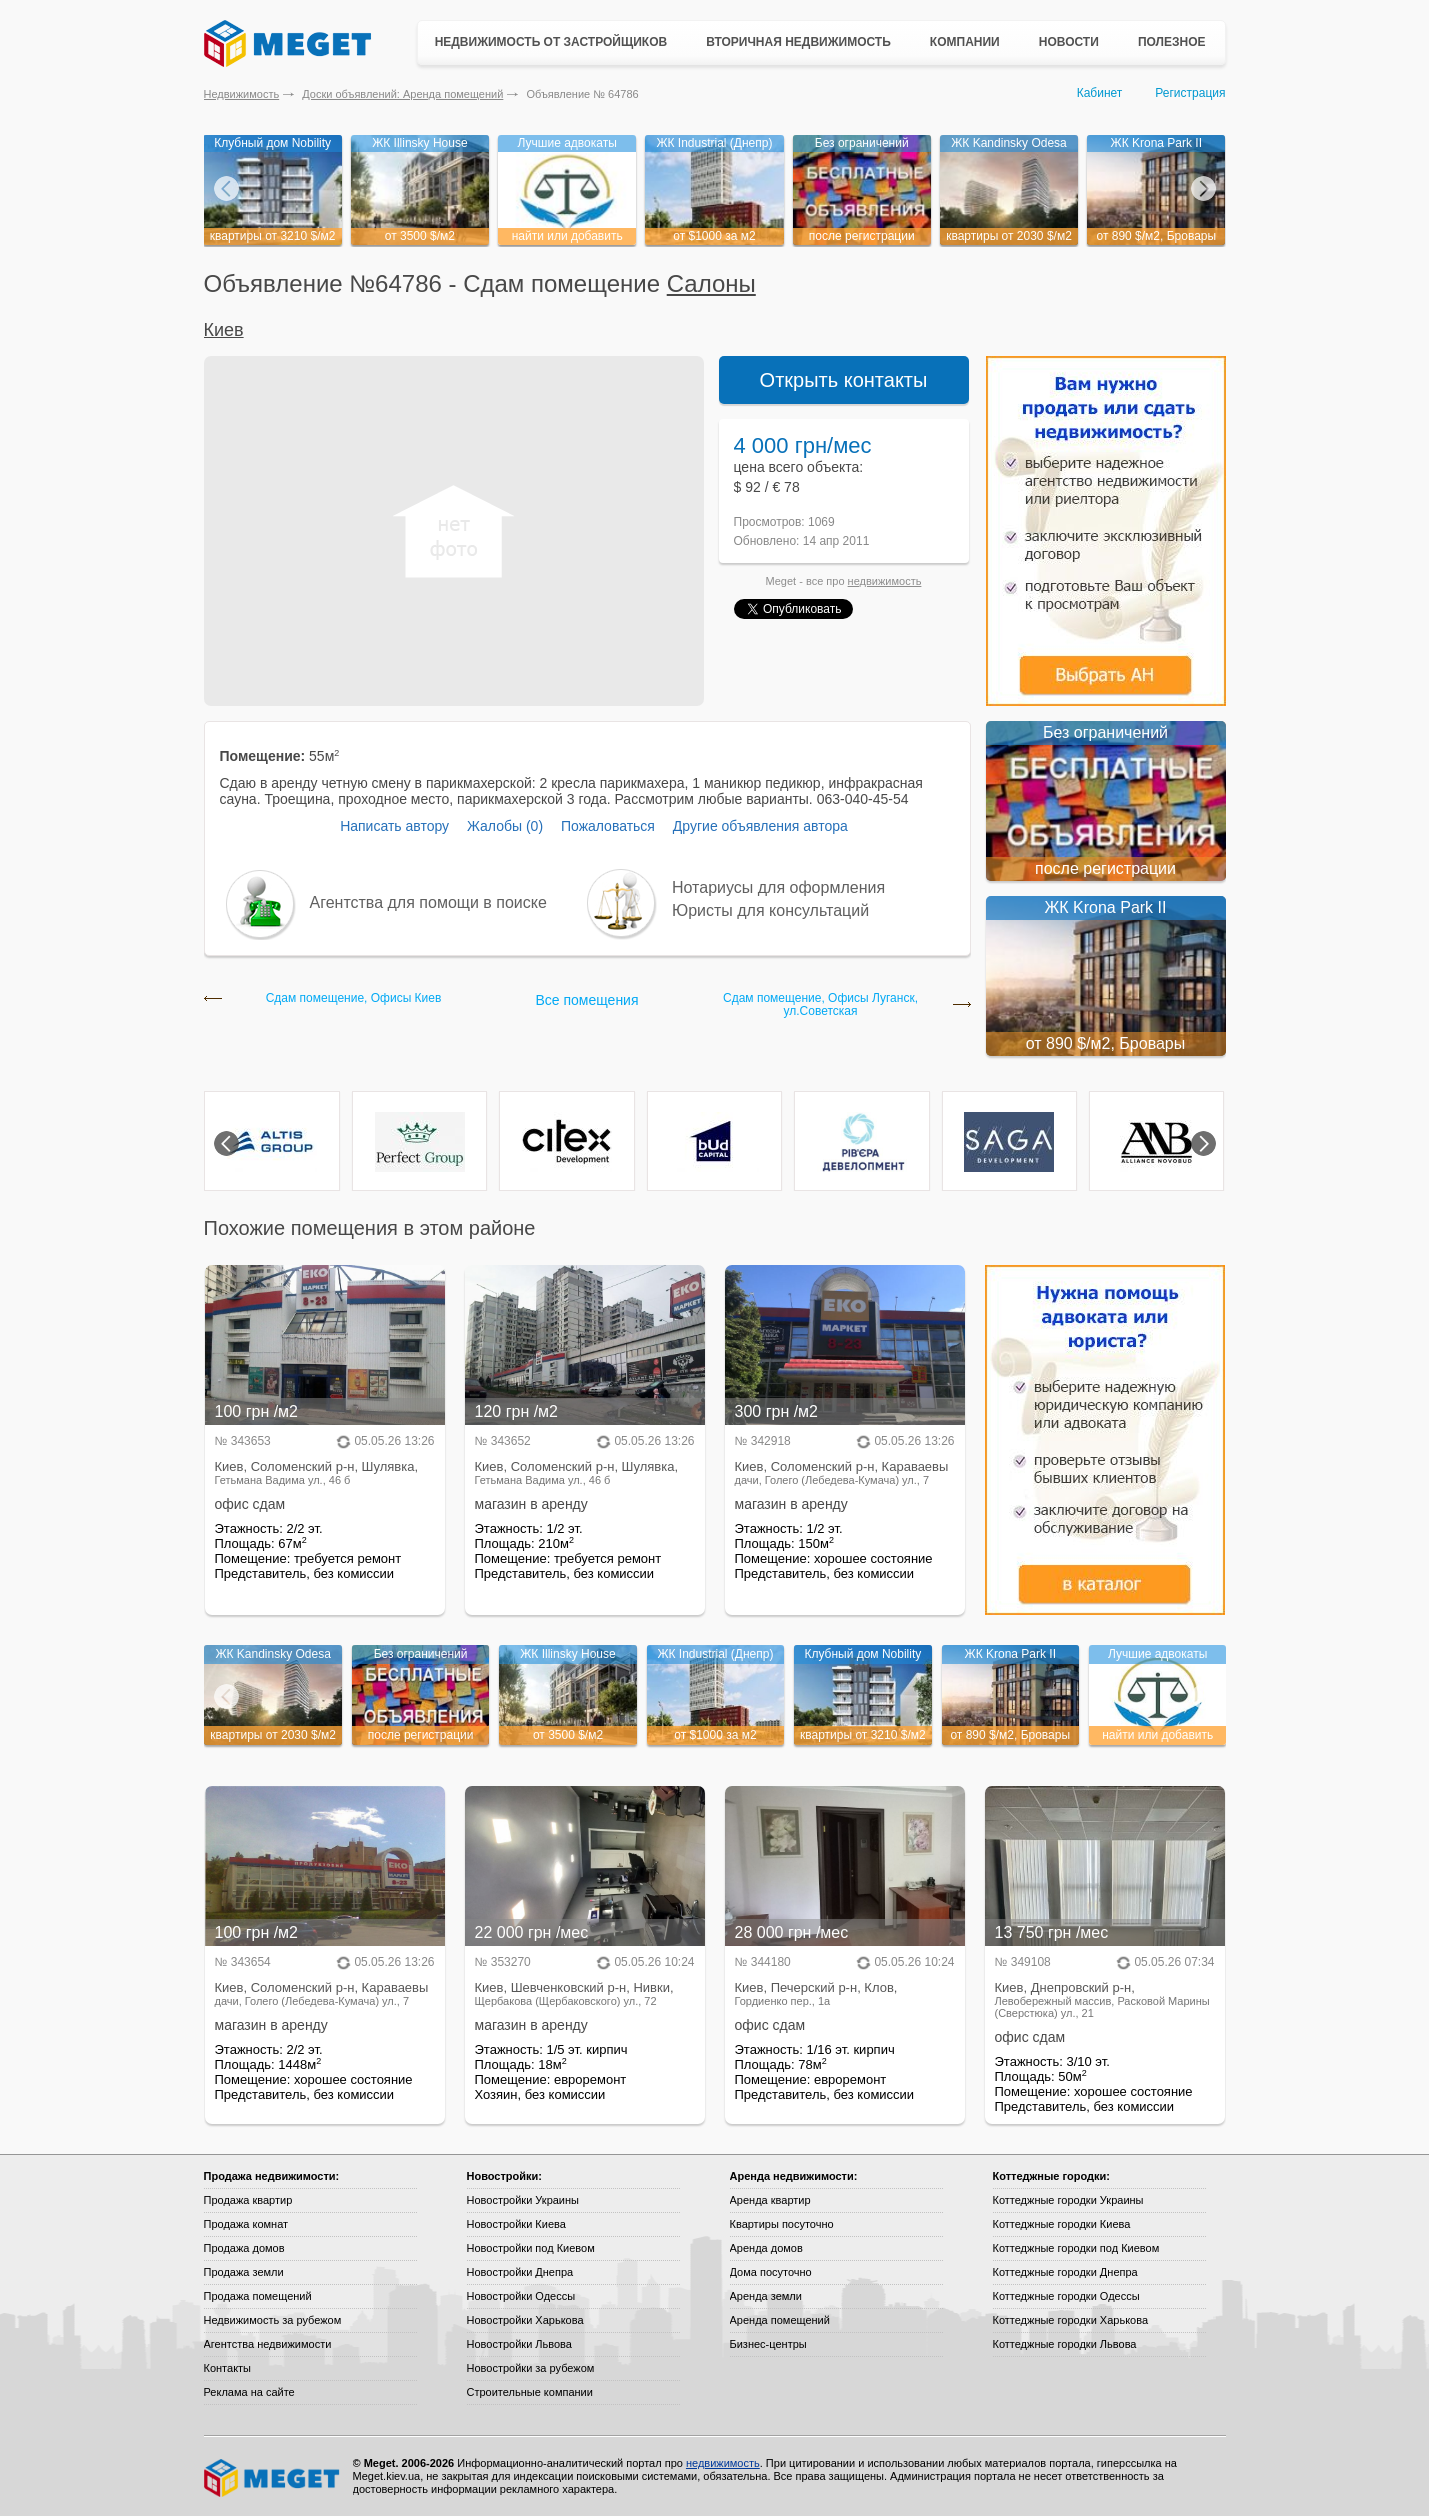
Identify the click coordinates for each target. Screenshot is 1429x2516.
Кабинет (1100, 93)
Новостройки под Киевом (531, 2248)
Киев (224, 330)
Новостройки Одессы (521, 2296)
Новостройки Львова (519, 2344)
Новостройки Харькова (525, 2320)
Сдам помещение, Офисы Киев (354, 998)
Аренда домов (766, 2248)
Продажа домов (244, 2248)
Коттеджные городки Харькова (1071, 2320)
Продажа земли (244, 2272)
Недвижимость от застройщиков (551, 42)
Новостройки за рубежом (531, 2368)
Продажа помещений (258, 2296)
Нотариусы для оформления (778, 887)
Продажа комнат (246, 2224)
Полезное (1172, 42)
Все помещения (586, 1000)
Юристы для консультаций (770, 910)
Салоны (711, 283)
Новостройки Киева (516, 2224)
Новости (1069, 42)
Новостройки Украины (523, 2200)
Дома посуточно (771, 2272)
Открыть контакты (844, 380)
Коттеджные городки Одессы (1066, 2296)
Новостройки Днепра (520, 2272)
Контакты (228, 2368)
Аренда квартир (770, 2200)
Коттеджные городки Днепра (1065, 2272)
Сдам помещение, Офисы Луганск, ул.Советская (820, 1005)
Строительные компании (530, 2392)
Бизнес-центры (768, 2344)
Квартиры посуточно (782, 2224)
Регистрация (1190, 93)
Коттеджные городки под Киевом (1076, 2248)
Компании (965, 42)
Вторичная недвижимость (798, 42)
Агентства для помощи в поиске (428, 902)
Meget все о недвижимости (273, 2478)
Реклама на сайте (249, 2392)
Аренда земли (766, 2296)
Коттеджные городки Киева (1062, 2224)
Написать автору (394, 826)
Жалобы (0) (505, 826)
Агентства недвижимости (268, 2344)
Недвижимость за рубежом (273, 2320)
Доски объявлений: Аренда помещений (402, 94)
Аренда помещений (780, 2320)
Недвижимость (242, 94)
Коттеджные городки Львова (1065, 2344)
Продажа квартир (248, 2200)
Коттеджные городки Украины (1068, 2200)
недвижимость (885, 581)
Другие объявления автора (760, 826)
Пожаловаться (608, 826)
